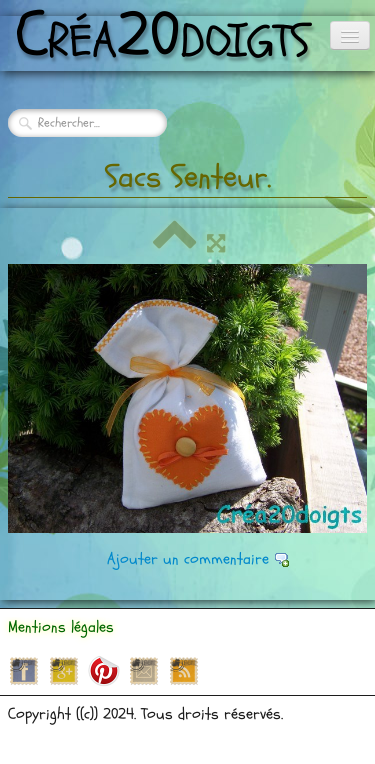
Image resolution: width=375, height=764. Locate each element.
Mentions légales (61, 627)
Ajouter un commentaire (188, 559)
